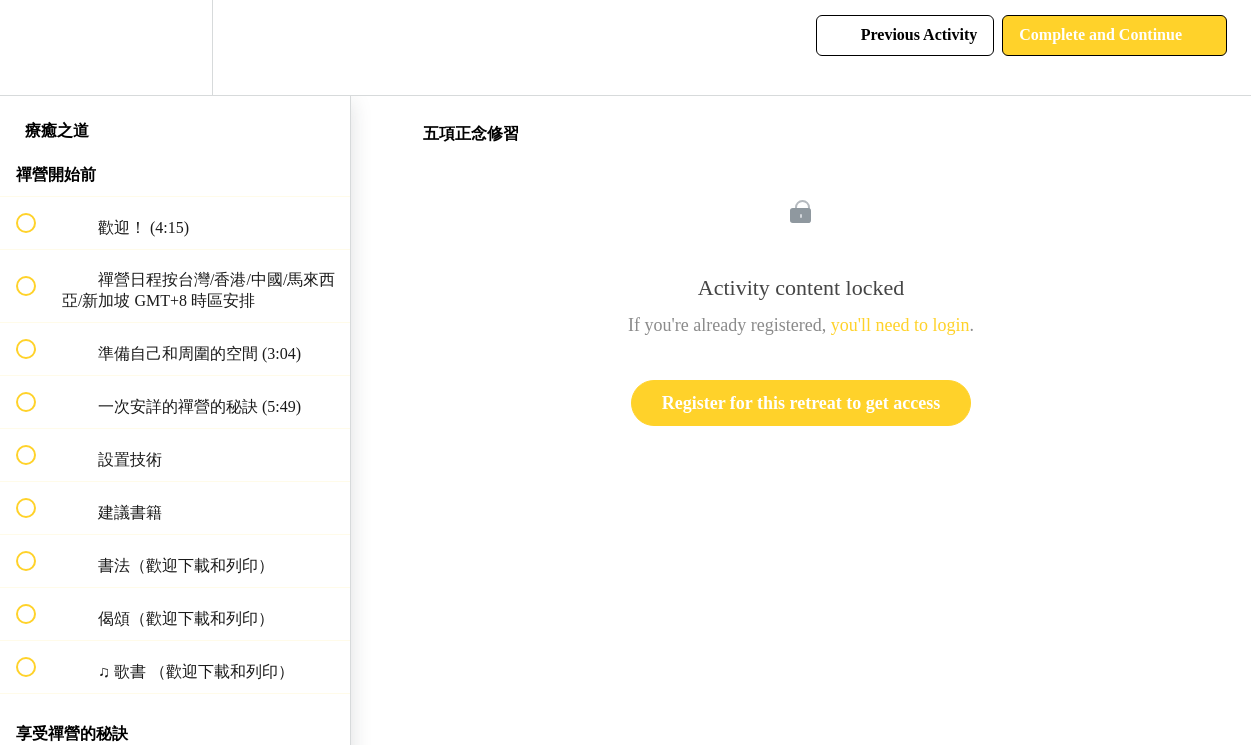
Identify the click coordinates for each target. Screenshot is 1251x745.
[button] (37, 47)
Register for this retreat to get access (801, 403)
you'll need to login (900, 325)
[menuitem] (175, 47)
